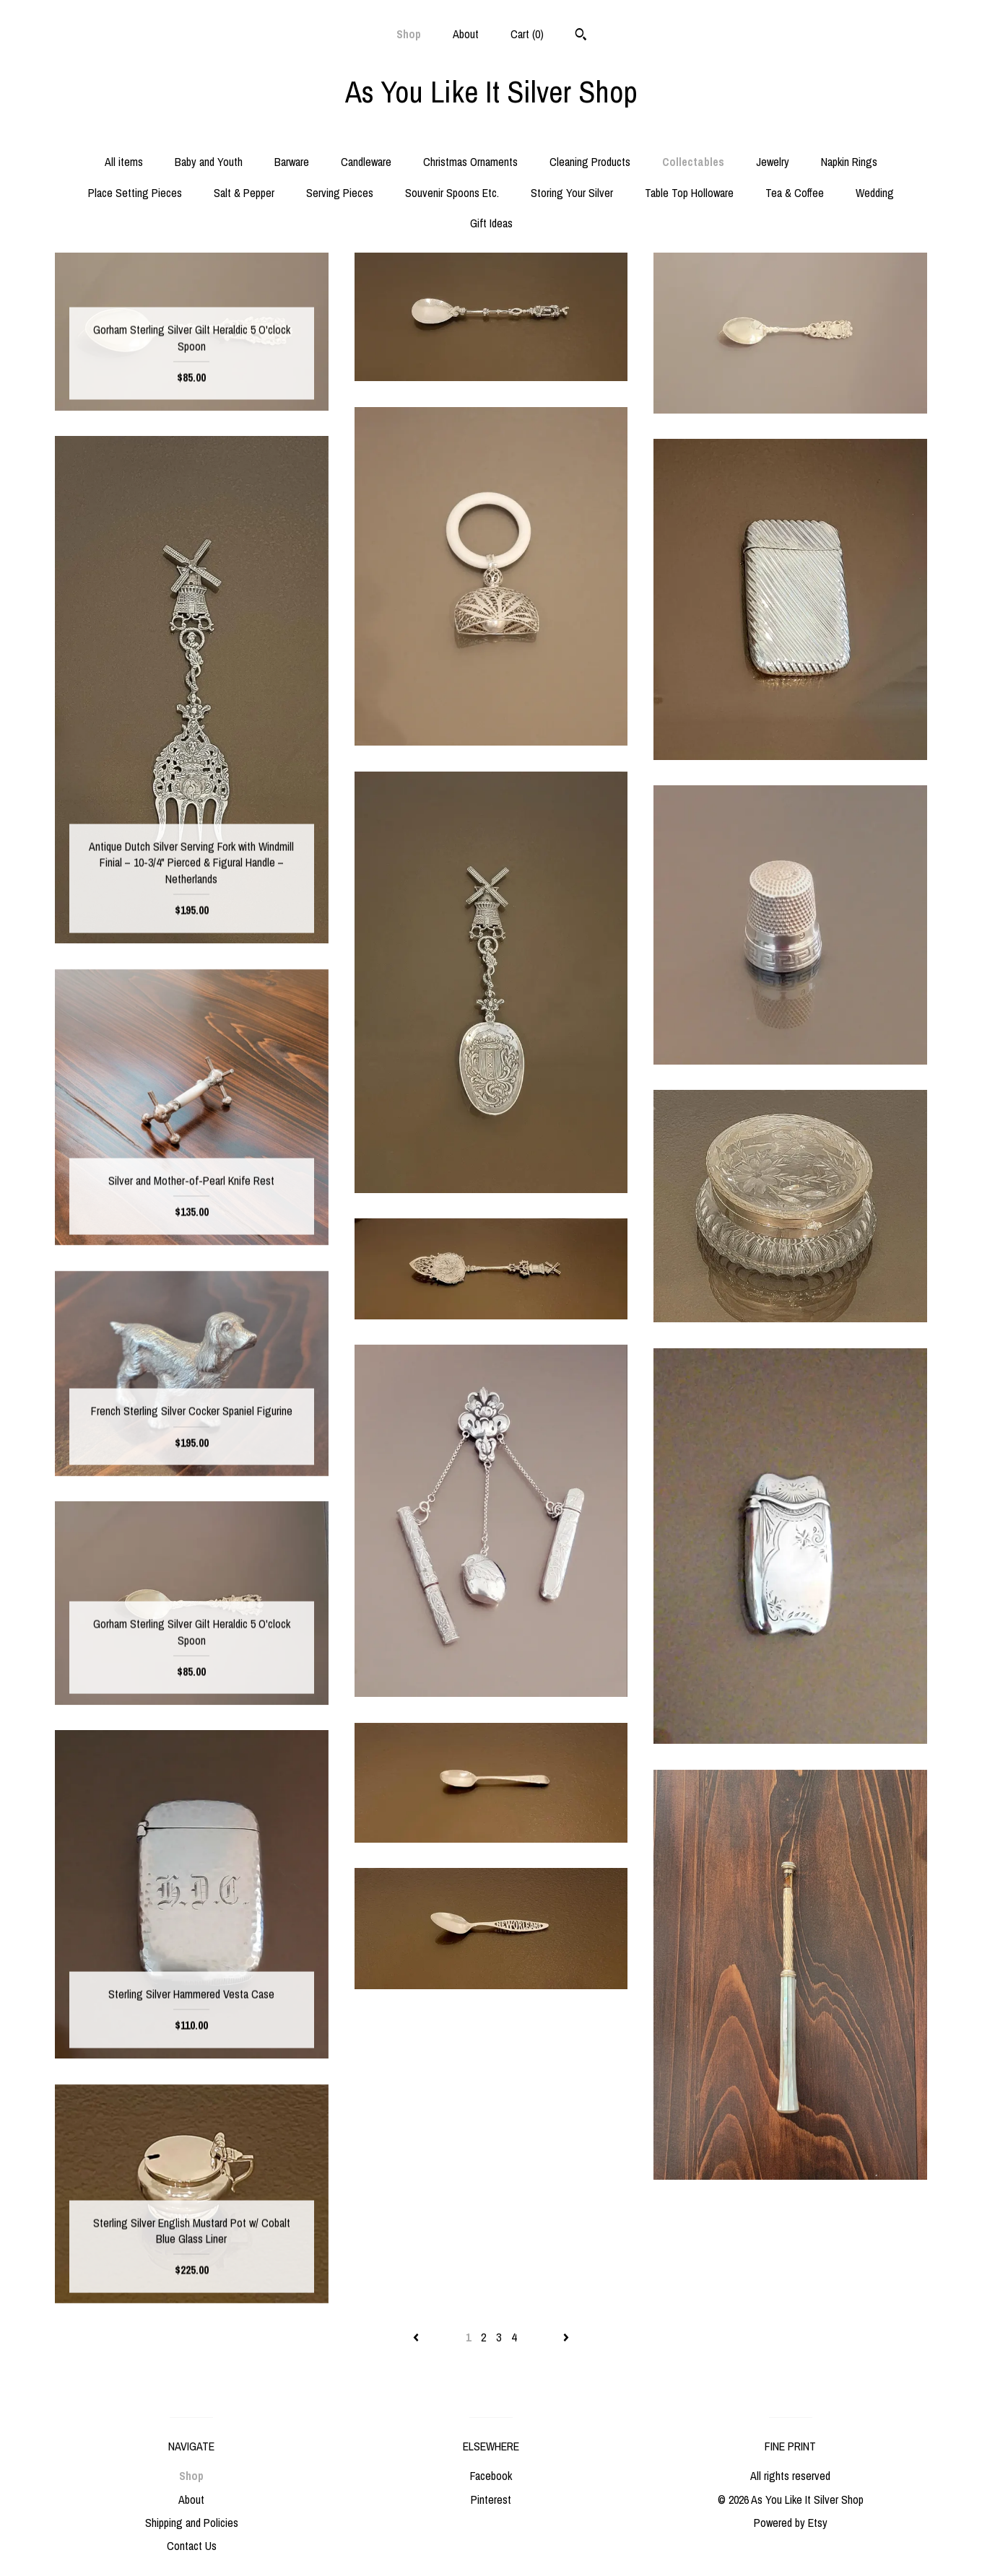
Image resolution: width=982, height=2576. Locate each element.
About (466, 34)
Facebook (491, 2476)
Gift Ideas (491, 223)
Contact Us (192, 2546)
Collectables (693, 162)
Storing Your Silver (572, 193)
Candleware (366, 162)
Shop (408, 34)
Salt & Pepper (244, 193)
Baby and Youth (209, 162)
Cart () (527, 34)
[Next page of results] (566, 2337)
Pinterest (491, 2499)
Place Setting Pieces (135, 193)
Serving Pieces (339, 193)
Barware (291, 162)
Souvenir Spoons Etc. (452, 193)
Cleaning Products (589, 162)
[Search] (580, 36)
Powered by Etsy (790, 2523)
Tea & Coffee (794, 193)
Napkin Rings (849, 162)
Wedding (875, 193)
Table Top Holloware (689, 193)
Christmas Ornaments (470, 162)
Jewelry (772, 162)
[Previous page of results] (417, 2337)
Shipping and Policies (191, 2523)
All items (124, 162)
